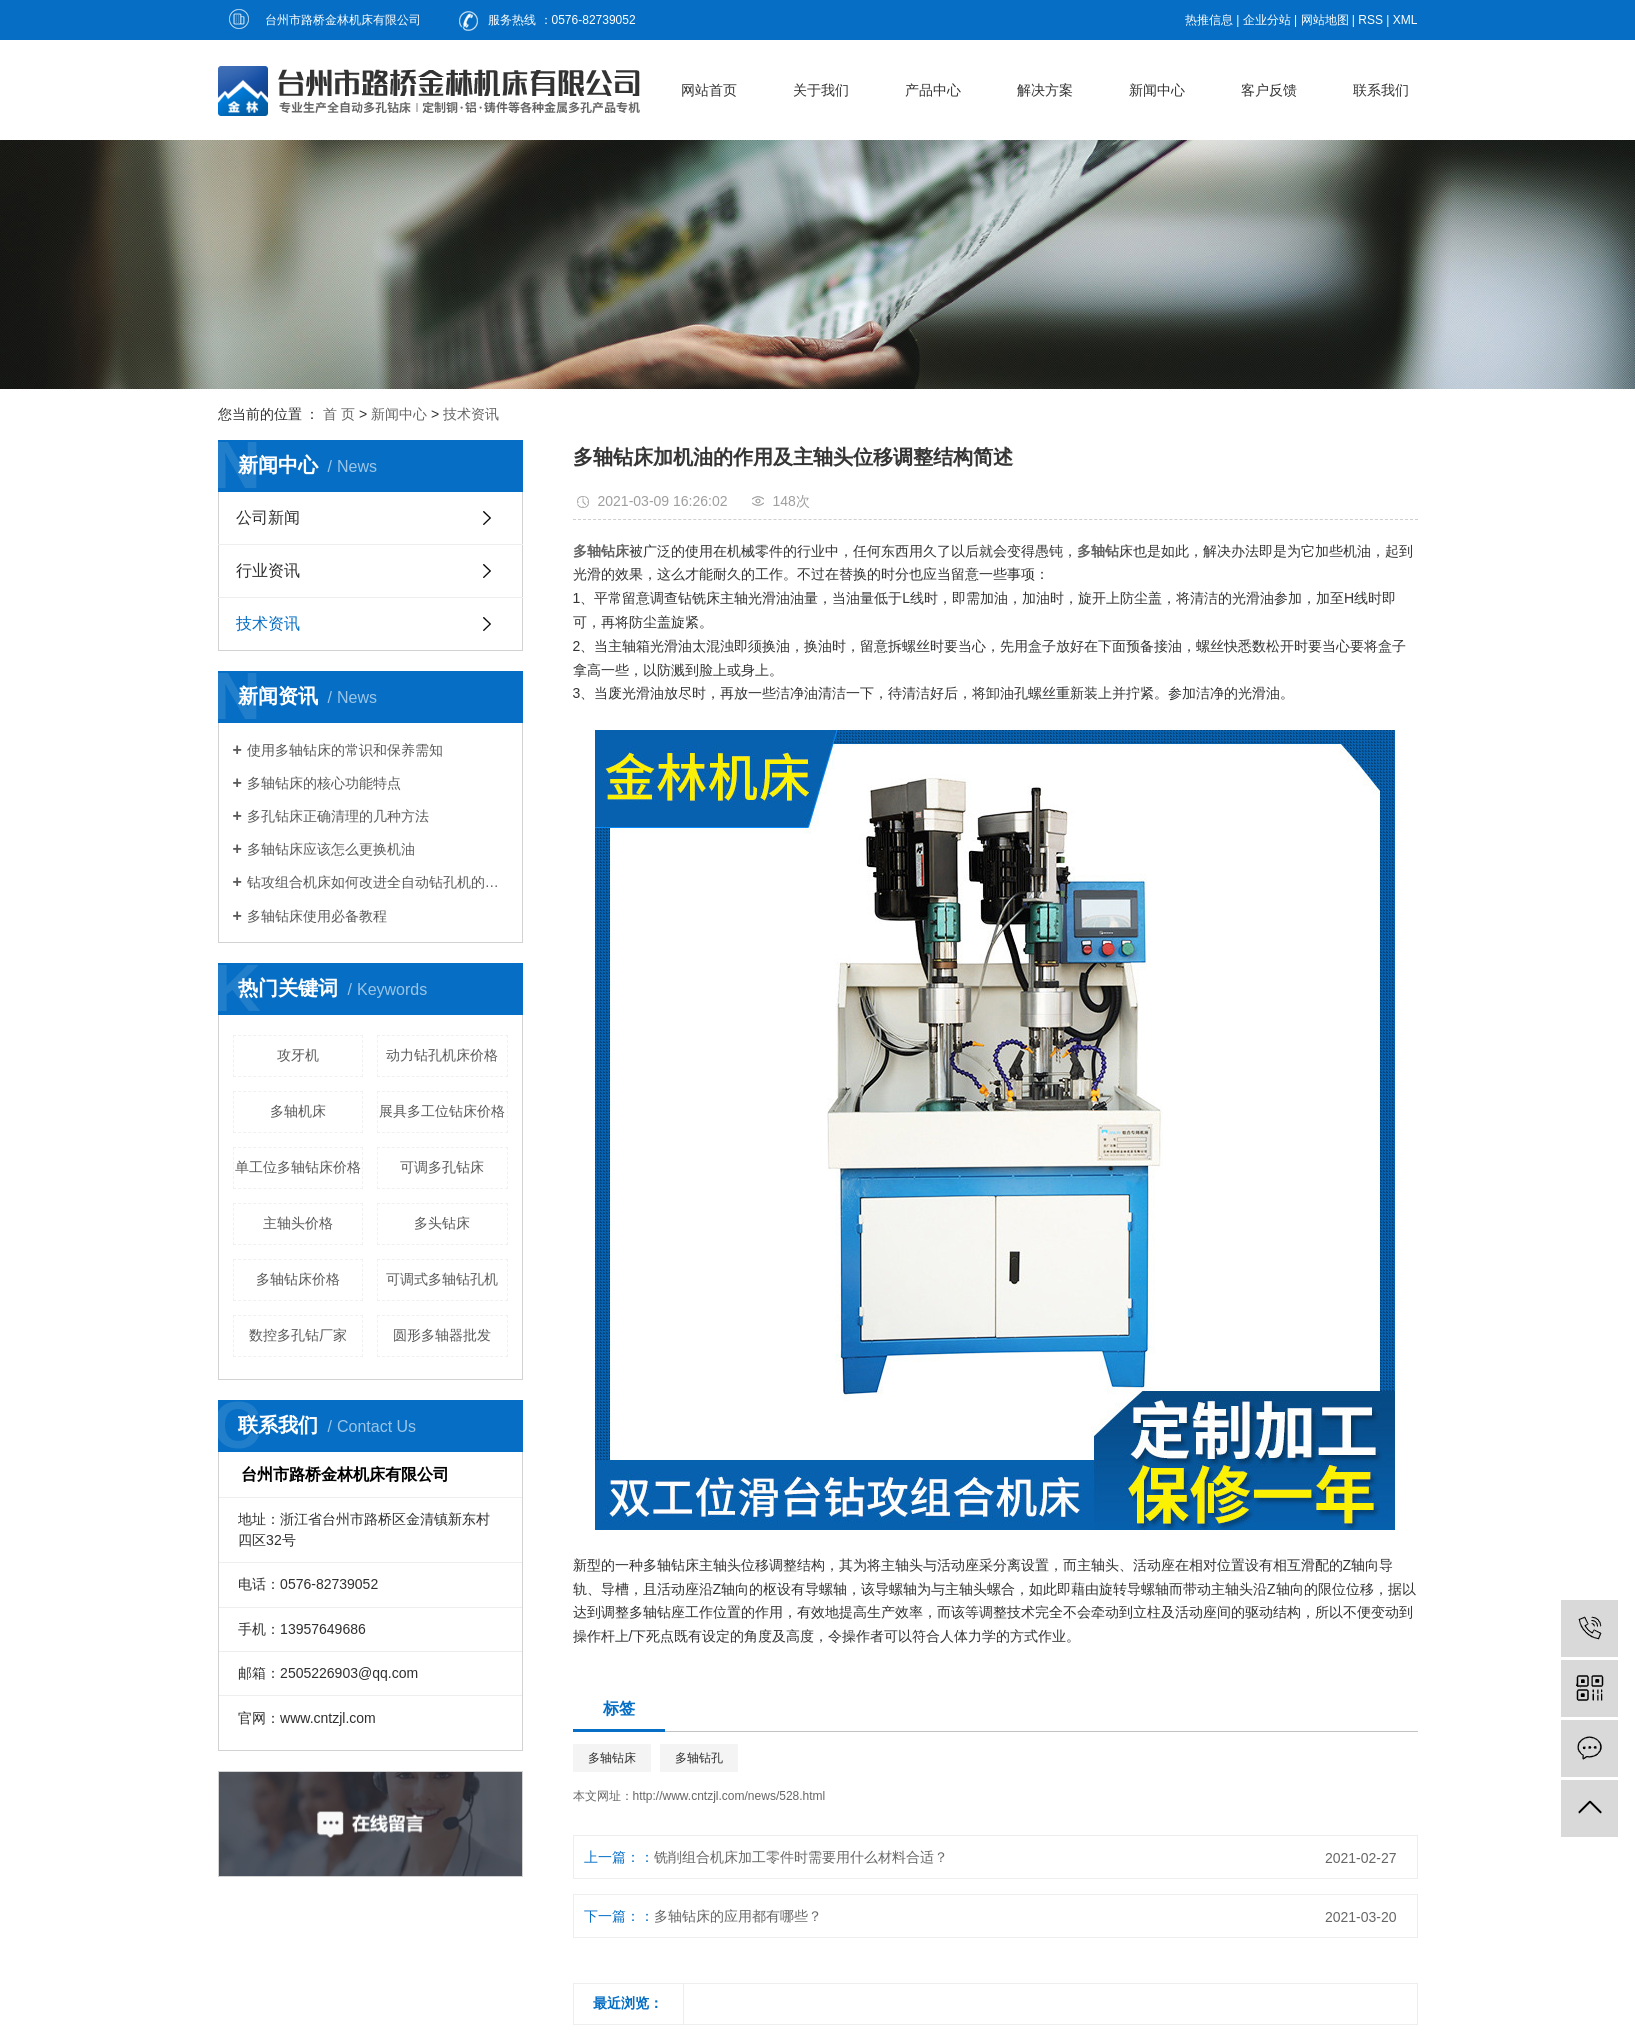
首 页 (339, 414)
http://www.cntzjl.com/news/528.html (729, 1796)
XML (1405, 20)
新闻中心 (1157, 90)
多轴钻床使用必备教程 (317, 916)
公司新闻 (268, 517)
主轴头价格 (298, 1223)
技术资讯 (471, 414)
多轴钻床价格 (298, 1279)
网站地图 (1325, 20)
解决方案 (1045, 90)
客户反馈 (1269, 90)
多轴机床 (298, 1111)
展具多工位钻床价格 (442, 1111)
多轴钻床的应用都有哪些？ (738, 1916)
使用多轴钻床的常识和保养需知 (345, 750)
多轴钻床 (612, 1758)
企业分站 (1267, 20)
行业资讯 (268, 570)
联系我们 (1381, 90)
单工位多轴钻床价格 (298, 1167)
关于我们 (821, 90)
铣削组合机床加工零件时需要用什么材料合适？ (801, 1857)
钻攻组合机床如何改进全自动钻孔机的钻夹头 (377, 882)
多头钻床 (442, 1223)
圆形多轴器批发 (442, 1335)
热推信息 (1209, 20)
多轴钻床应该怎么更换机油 (331, 849)
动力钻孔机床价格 (442, 1055)
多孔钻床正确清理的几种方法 (338, 816)
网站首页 (709, 90)
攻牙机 (298, 1055)
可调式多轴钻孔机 (442, 1279)
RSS (1370, 20)
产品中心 (933, 90)
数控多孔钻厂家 (298, 1335)
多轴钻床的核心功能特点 (324, 783)
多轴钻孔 (699, 1758)
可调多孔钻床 (442, 1167)
